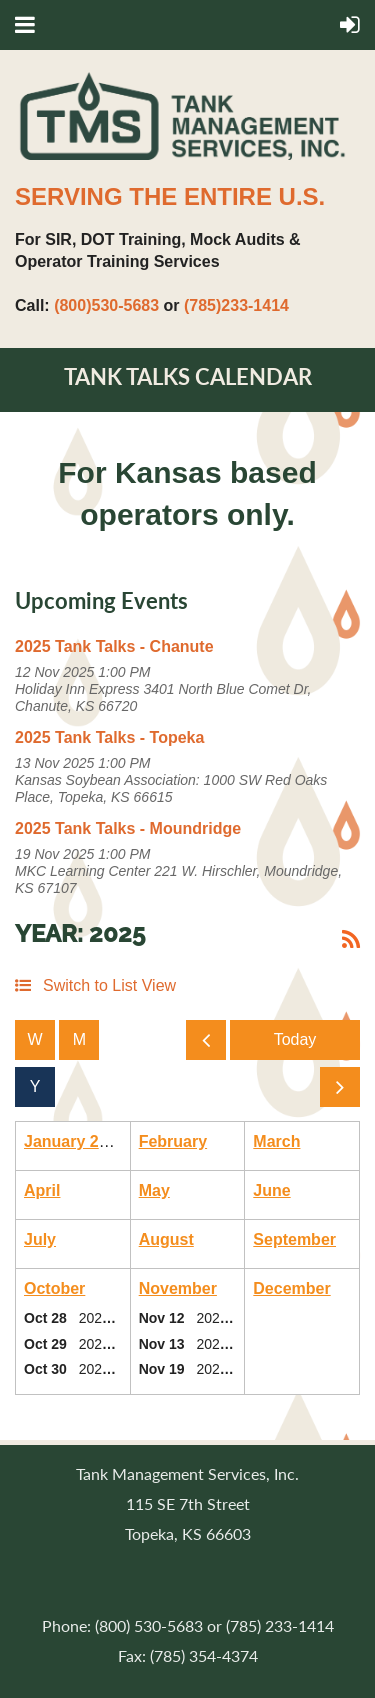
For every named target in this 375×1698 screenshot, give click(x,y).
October (54, 1288)
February (173, 1141)
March (276, 1141)
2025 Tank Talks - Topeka (109, 737)
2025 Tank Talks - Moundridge (128, 828)
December (291, 1288)
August (166, 1239)
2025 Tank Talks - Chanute (114, 646)
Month (79, 1040)
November (178, 1288)
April (42, 1190)
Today (295, 1040)
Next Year (344, 1092)
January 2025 (74, 1141)
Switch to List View (109, 985)
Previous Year (209, 1045)
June (271, 1190)
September (294, 1239)
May (154, 1190)
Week (35, 1040)
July (40, 1239)
